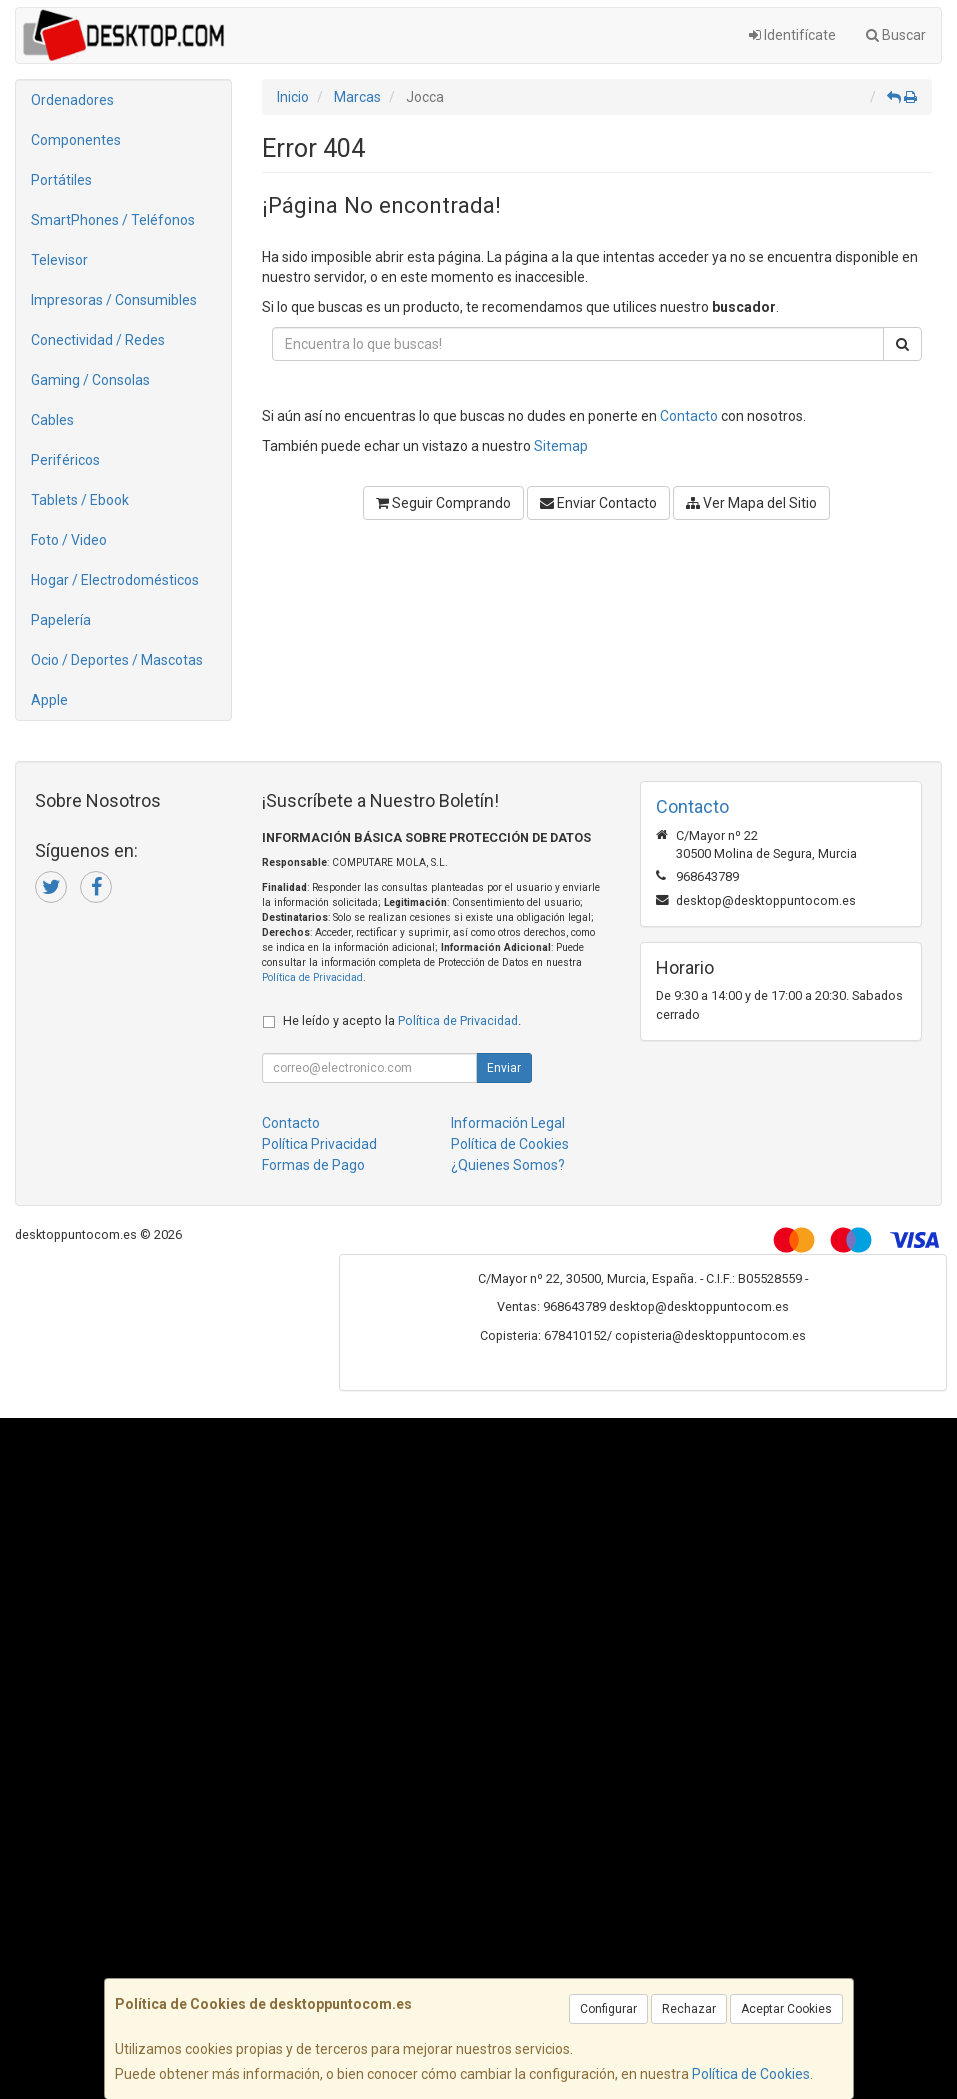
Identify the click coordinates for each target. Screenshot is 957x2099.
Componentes (76, 140)
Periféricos (65, 460)
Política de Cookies (751, 2074)
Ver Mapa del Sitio (751, 503)
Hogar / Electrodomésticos (115, 580)
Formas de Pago (313, 1165)
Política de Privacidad (312, 977)
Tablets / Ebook (80, 500)
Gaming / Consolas (90, 380)
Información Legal (508, 1123)
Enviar (504, 1068)
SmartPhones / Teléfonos (113, 220)
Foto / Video (69, 540)
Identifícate (792, 35)
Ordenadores (72, 100)
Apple (49, 700)
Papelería (61, 620)
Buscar (896, 35)
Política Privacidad (319, 1144)
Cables (52, 420)
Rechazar (689, 2009)
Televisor (59, 260)
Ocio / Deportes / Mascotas (117, 660)
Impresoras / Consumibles (114, 300)
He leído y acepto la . (402, 1020)
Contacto (689, 416)
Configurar (608, 2009)
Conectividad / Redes (98, 340)
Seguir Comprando (443, 503)
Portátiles (61, 180)
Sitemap (561, 446)
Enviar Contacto (598, 503)
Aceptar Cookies (786, 2009)
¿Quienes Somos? (508, 1165)
